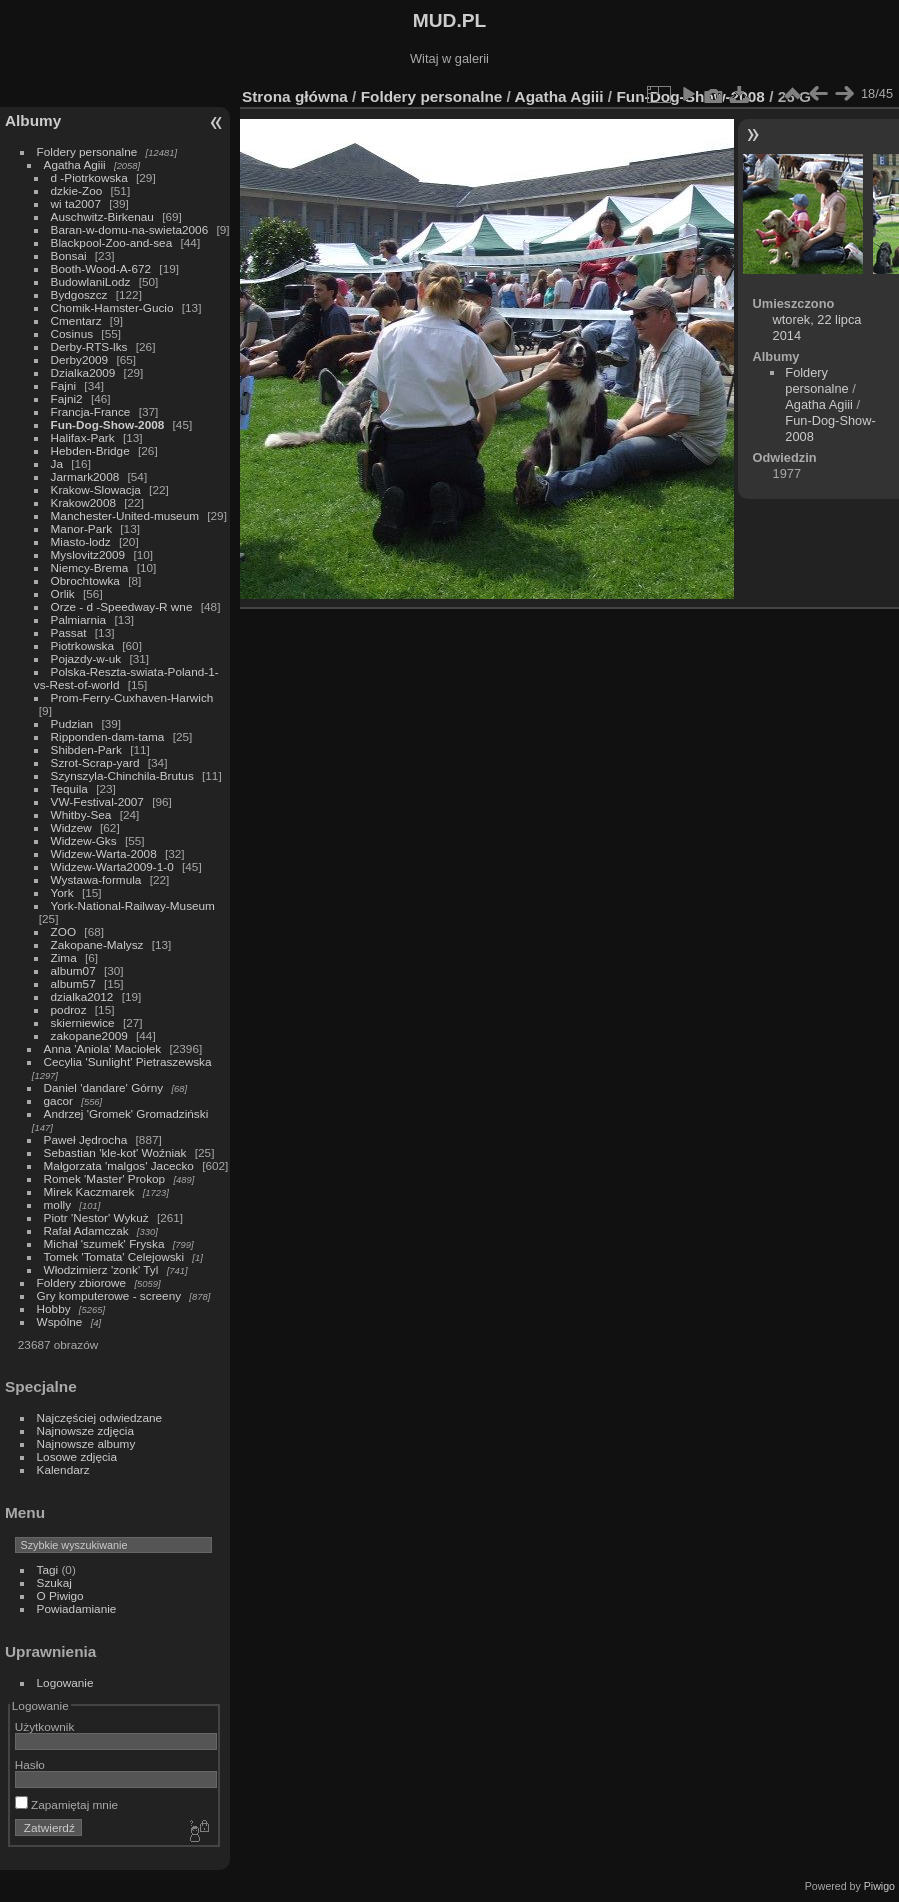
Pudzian (72, 723)
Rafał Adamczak (86, 1230)
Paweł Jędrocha (86, 1139)
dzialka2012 (82, 996)
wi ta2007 (76, 203)
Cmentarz (76, 320)
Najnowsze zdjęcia (85, 1430)
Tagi (48, 1569)
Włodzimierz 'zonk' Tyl (101, 1269)
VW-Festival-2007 (97, 801)
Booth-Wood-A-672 (101, 268)
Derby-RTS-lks (89, 346)
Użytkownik (45, 1726)
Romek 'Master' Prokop (105, 1178)
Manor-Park (81, 528)
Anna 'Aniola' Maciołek (103, 1048)
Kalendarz (63, 1469)
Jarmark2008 (85, 476)
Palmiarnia (79, 619)
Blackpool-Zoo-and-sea (112, 242)
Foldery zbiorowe (82, 1282)
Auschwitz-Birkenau (102, 216)
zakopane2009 (89, 1035)
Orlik (63, 593)
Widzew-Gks (84, 840)
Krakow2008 (83, 502)
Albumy (33, 120)
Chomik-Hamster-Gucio (112, 307)
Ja (57, 463)
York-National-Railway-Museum (133, 905)
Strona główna (295, 96)
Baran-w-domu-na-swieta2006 (130, 229)
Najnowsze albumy (86, 1443)
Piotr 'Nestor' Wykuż (96, 1217)
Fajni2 (67, 398)
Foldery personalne (87, 151)
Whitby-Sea (81, 814)
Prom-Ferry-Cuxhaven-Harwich (132, 697)
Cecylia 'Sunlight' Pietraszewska (128, 1061)
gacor (58, 1100)
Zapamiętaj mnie (66, 1804)
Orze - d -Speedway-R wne (122, 606)
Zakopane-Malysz (97, 944)
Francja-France (91, 411)
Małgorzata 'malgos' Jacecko (119, 1165)
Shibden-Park (86, 749)
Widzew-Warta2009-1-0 (112, 866)
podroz (69, 1009)
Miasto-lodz (81, 541)
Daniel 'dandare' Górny (104, 1087)
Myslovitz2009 (88, 554)
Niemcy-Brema (90, 567)
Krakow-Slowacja (96, 489)
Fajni (64, 385)
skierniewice (83, 1022)
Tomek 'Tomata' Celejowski (114, 1256)
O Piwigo (60, 1595)
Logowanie (65, 1682)
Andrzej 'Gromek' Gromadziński (126, 1113)
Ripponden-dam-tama (108, 736)
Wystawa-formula (96, 879)
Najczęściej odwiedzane (100, 1417)
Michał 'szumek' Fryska (104, 1243)
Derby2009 (80, 359)
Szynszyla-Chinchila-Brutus (122, 775)
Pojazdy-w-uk (86, 658)
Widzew (71, 827)
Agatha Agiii (75, 164)
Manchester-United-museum (125, 515)
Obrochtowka (85, 580)
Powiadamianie (77, 1608)
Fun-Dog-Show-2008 (108, 424)
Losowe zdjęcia (77, 1456)
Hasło (30, 1764)
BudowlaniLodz (91, 281)
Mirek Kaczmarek (89, 1191)
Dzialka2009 (83, 372)
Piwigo (879, 1886)
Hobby (54, 1308)
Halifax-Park (83, 437)
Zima (64, 957)
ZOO (64, 931)
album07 (73, 970)
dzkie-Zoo (77, 190)
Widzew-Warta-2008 (104, 853)
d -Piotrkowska (89, 177)
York (62, 892)
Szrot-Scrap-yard (95, 762)
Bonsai (69, 255)
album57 (73, 983)
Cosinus (72, 333)
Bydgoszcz (79, 294)
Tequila (69, 788)
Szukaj (54, 1582)
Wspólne (60, 1321)
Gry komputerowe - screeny (109, 1295)
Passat (69, 632)
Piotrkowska (82, 645)
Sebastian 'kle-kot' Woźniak (115, 1152)
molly (57, 1204)
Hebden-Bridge (90, 450)
